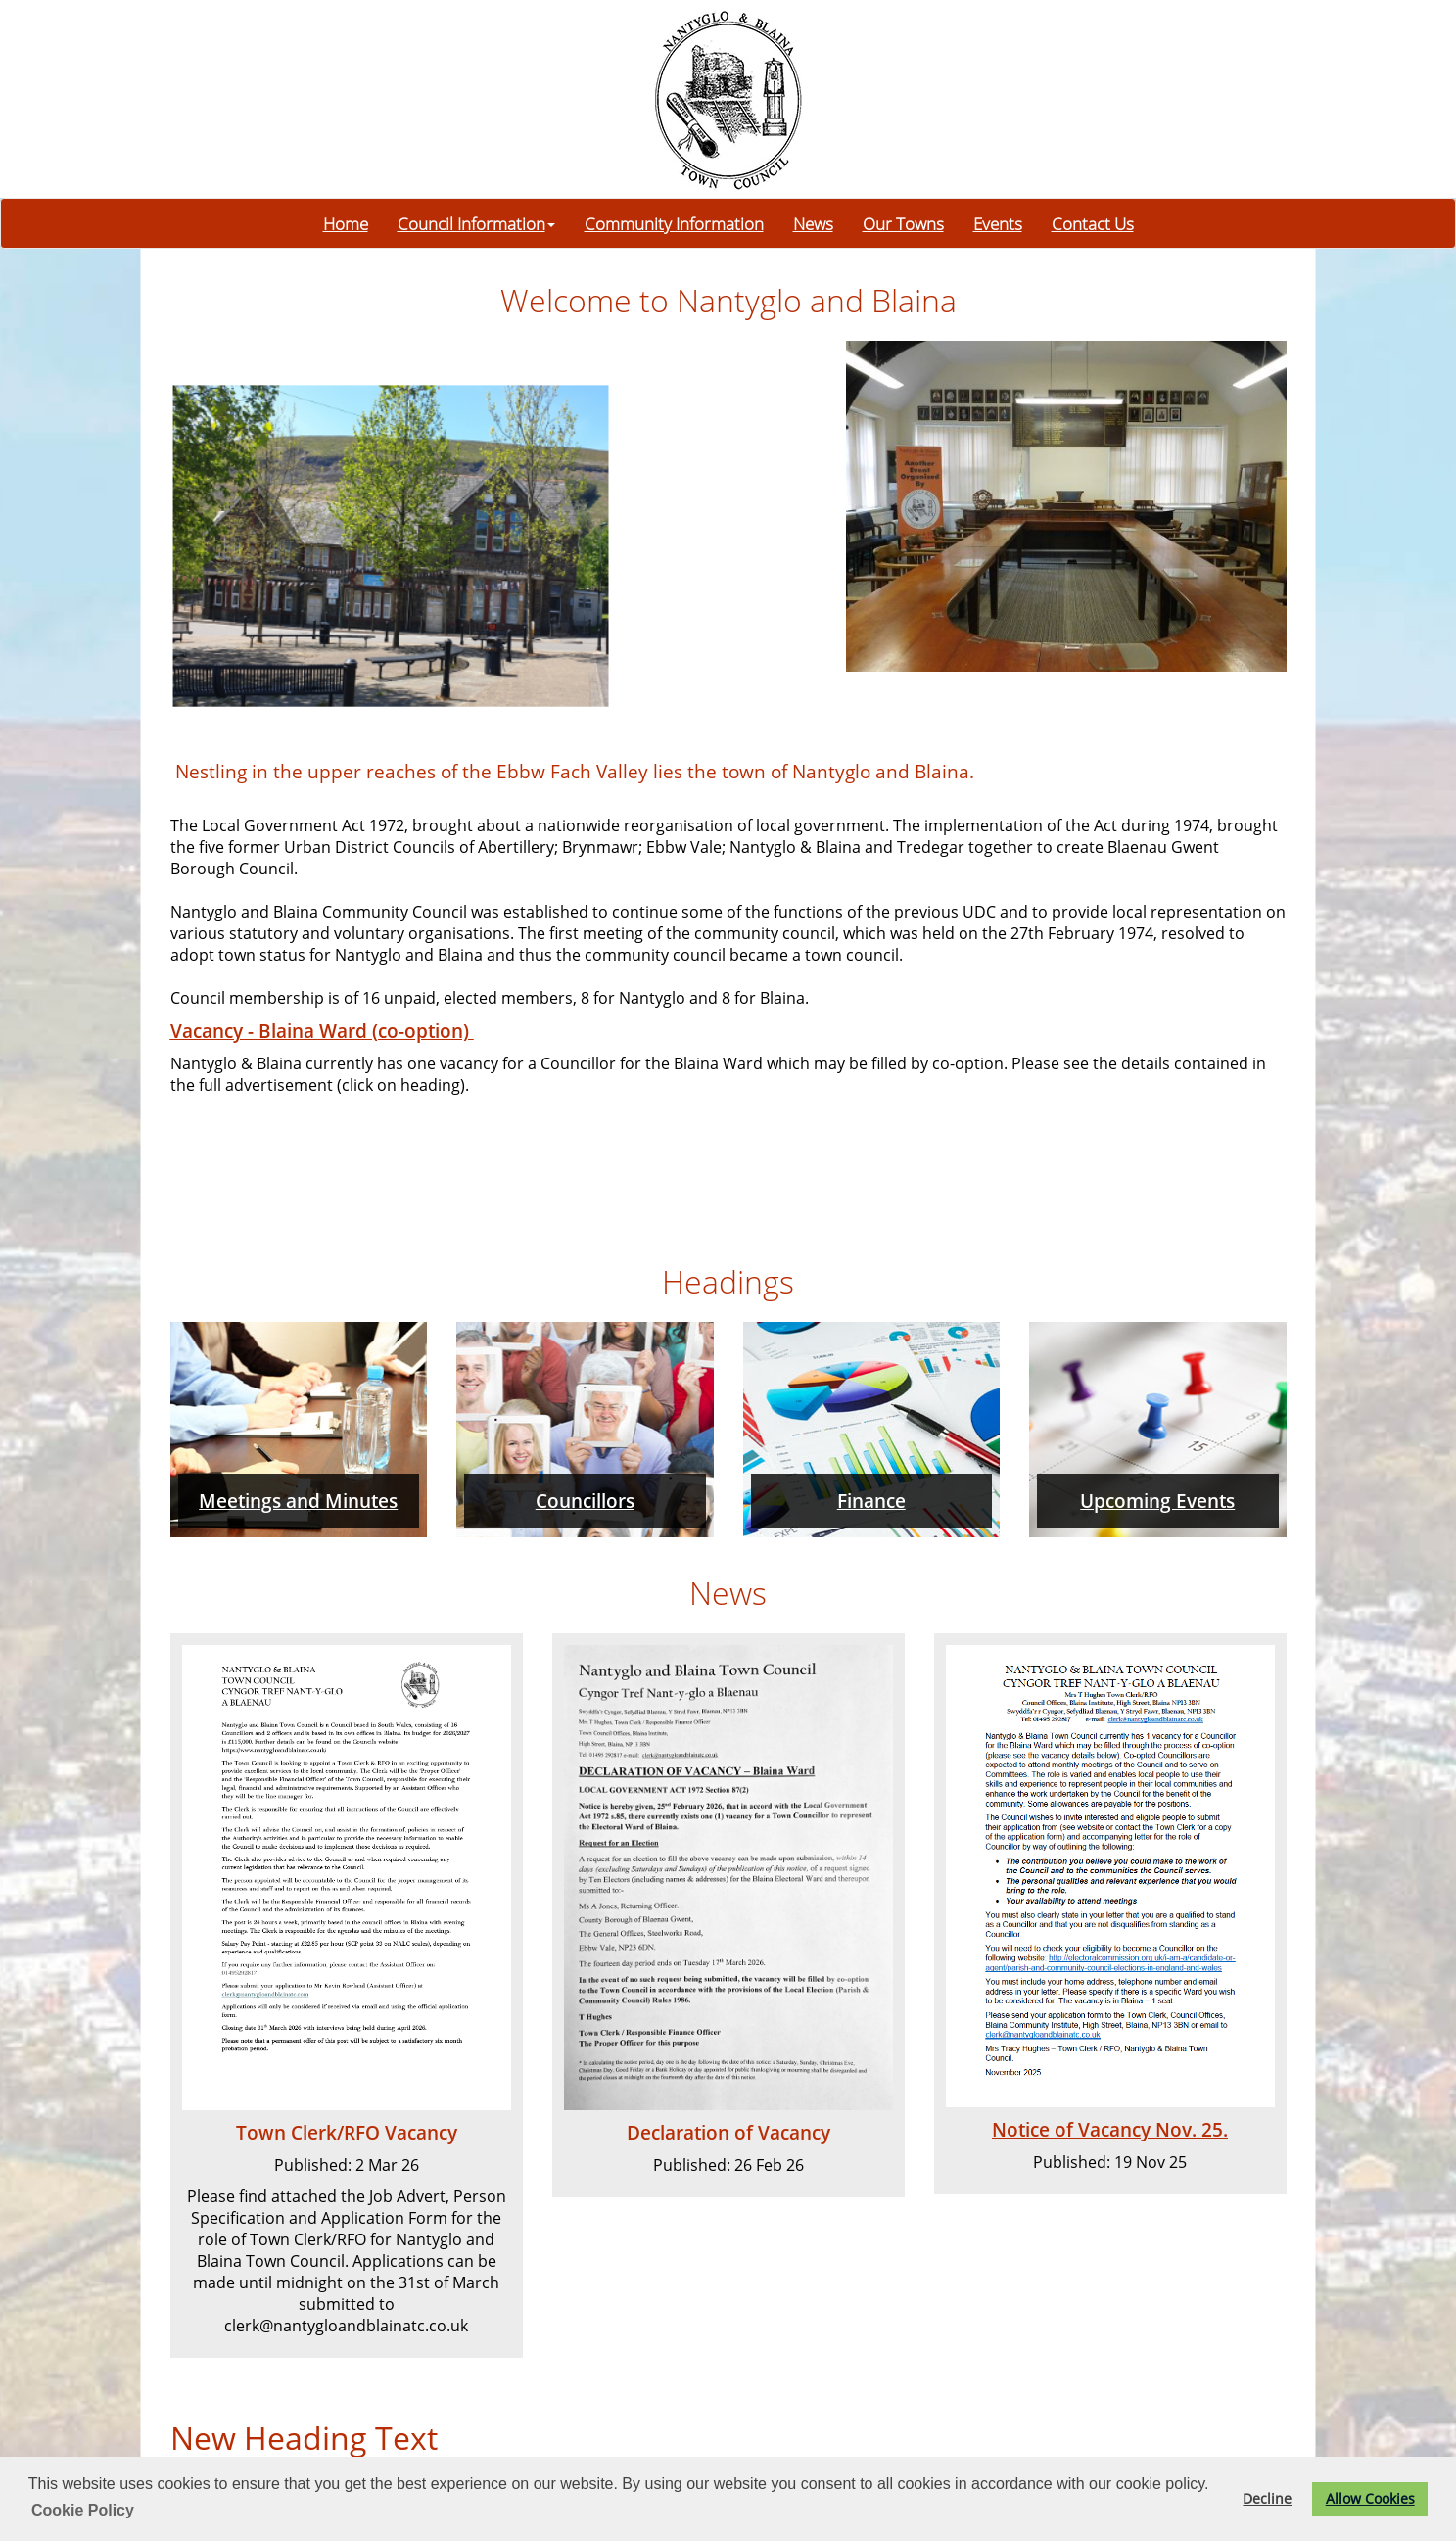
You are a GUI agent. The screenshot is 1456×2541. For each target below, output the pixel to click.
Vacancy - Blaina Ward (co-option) (322, 1030)
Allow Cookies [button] (1370, 2498)
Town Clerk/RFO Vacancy (346, 2132)
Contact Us (1093, 223)
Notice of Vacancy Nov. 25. (1110, 2129)
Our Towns (903, 223)
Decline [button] (1267, 2498)
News (813, 223)
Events (997, 223)
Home (345, 223)
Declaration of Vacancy (728, 2132)
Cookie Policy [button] (82, 2510)
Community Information (674, 223)
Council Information (476, 223)
